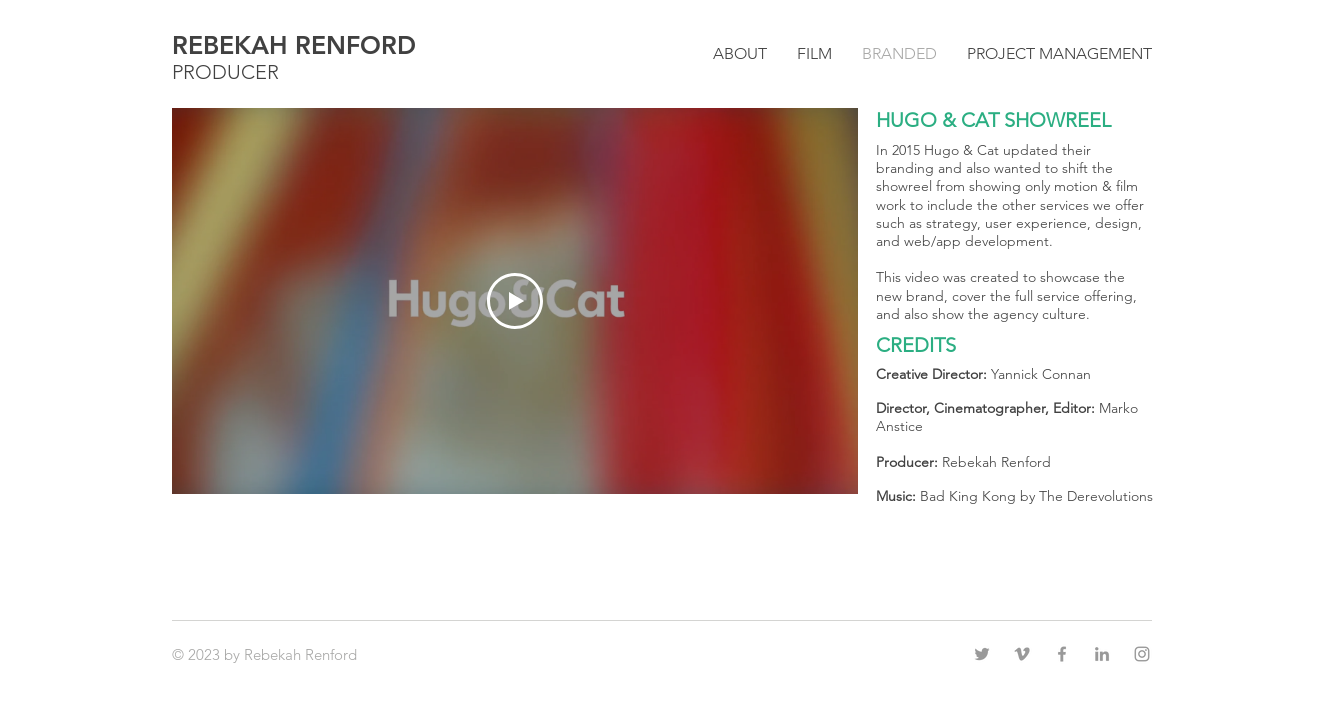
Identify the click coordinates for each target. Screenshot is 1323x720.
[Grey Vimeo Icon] (1022, 654)
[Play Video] (515, 301)
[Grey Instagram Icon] (1142, 654)
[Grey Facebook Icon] (1062, 654)
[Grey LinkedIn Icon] (1102, 654)
